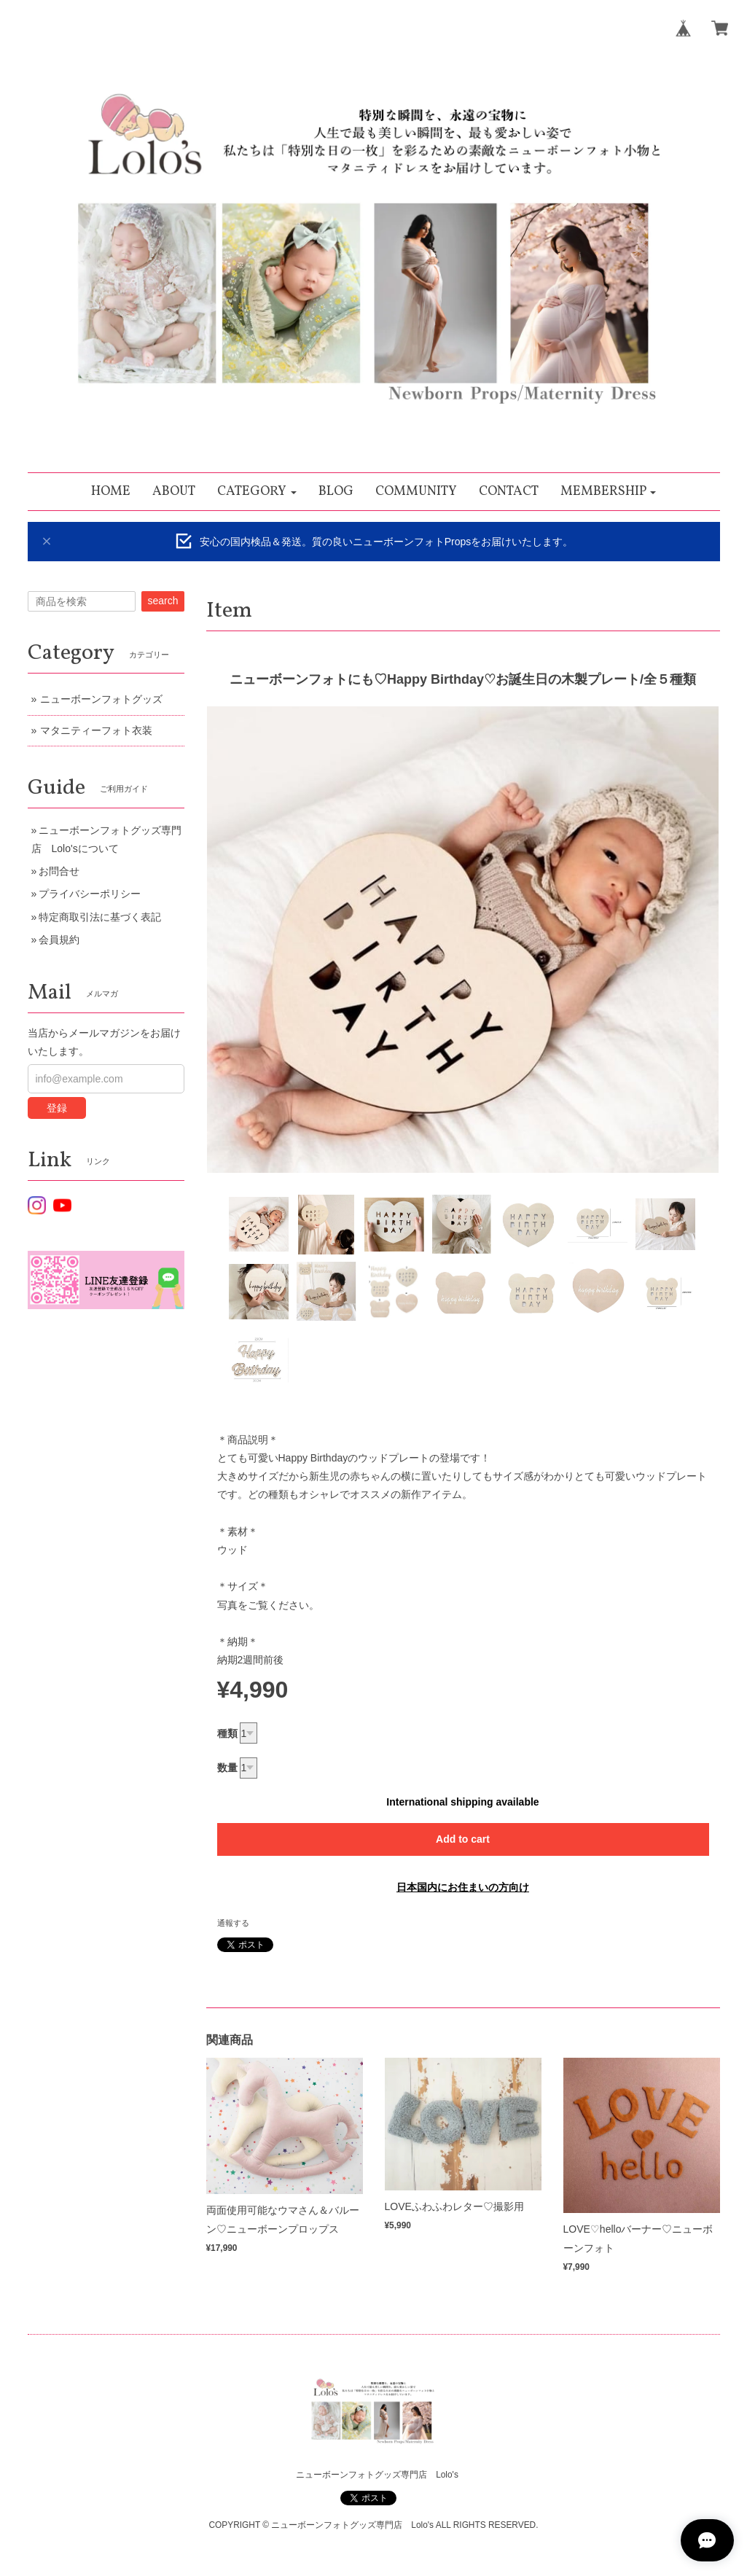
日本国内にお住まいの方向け (462, 1887)
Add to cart (463, 1839)
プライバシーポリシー (90, 893)
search (162, 600)
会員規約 (59, 939)
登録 (57, 1108)
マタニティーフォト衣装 (96, 730)
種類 (227, 1733)
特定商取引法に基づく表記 (100, 917)
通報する (233, 1923)
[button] (257, 491)
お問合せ (59, 871)
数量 (227, 1767)
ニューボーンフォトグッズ (101, 699)
